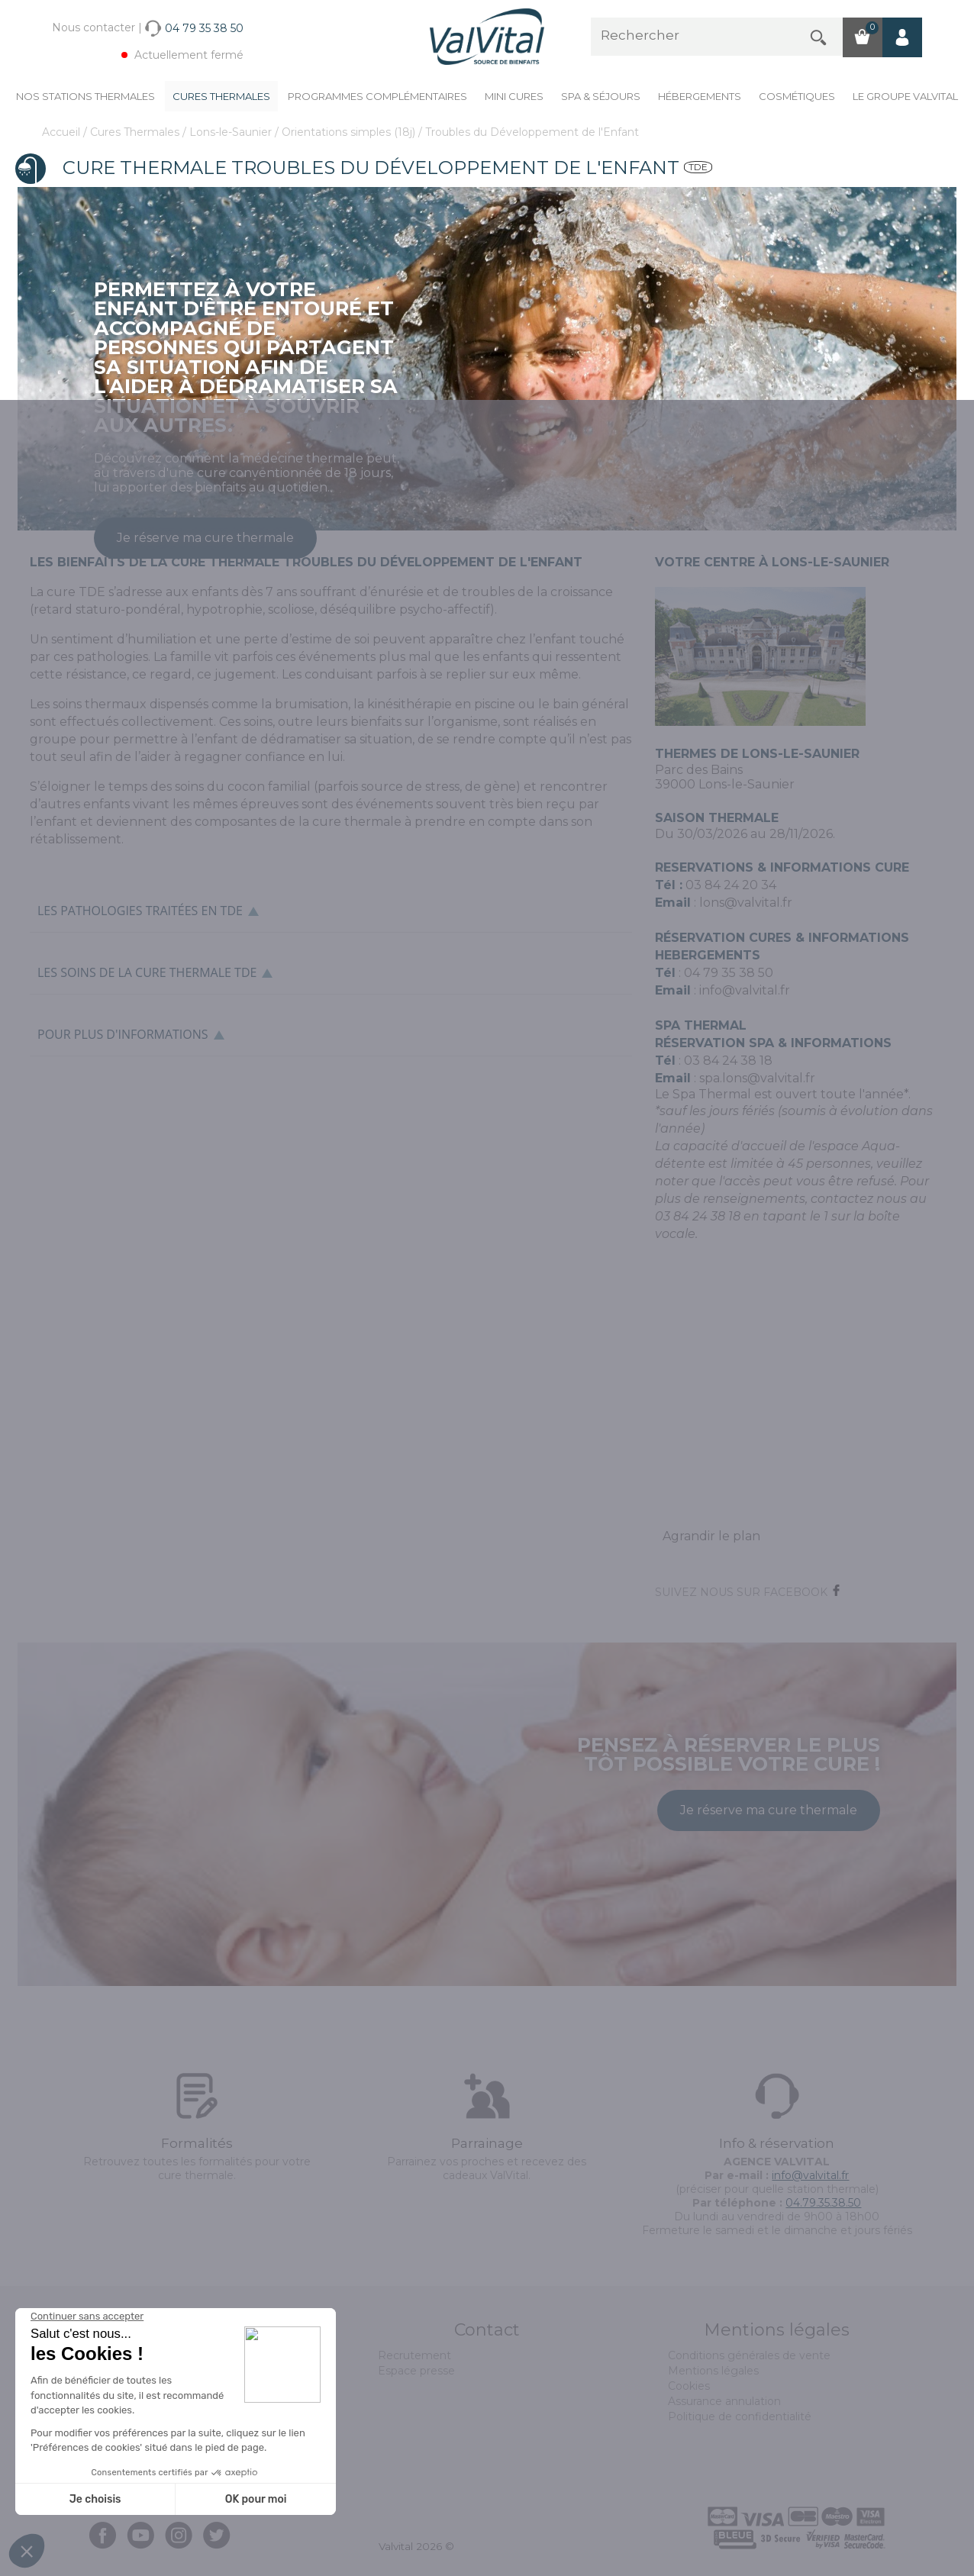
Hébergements (699, 96)
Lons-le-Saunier (232, 132)
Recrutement (414, 2355)
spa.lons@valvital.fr (757, 1078)
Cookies (689, 2386)
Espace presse (416, 2371)
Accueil (62, 132)
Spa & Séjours (600, 96)
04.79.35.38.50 (823, 2203)
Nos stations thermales (85, 96)
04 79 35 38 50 (728, 973)
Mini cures (514, 96)
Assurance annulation (724, 2401)
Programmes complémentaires (377, 96)
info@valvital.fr (744, 990)
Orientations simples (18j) (350, 132)
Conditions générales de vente (749, 2355)
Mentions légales (713, 2371)
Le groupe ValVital (905, 96)
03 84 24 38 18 (728, 1060)
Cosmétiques (797, 96)
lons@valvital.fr (745, 902)
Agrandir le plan (711, 1536)
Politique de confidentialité (739, 2416)
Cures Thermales (221, 96)
